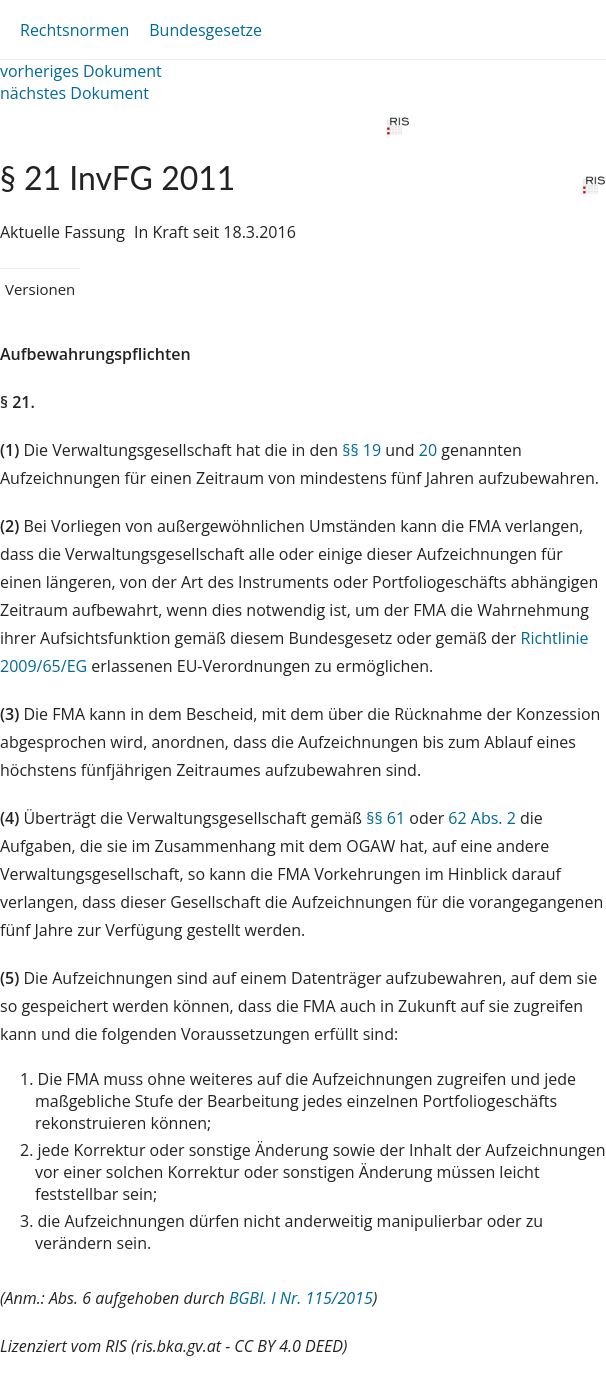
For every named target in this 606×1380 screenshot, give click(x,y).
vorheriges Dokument (81, 71)
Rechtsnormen (74, 30)
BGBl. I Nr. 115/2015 (301, 1298)
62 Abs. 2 (482, 818)
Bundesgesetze (205, 30)
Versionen (40, 289)
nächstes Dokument (74, 93)
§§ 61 (385, 818)
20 (428, 450)
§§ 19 (361, 450)
